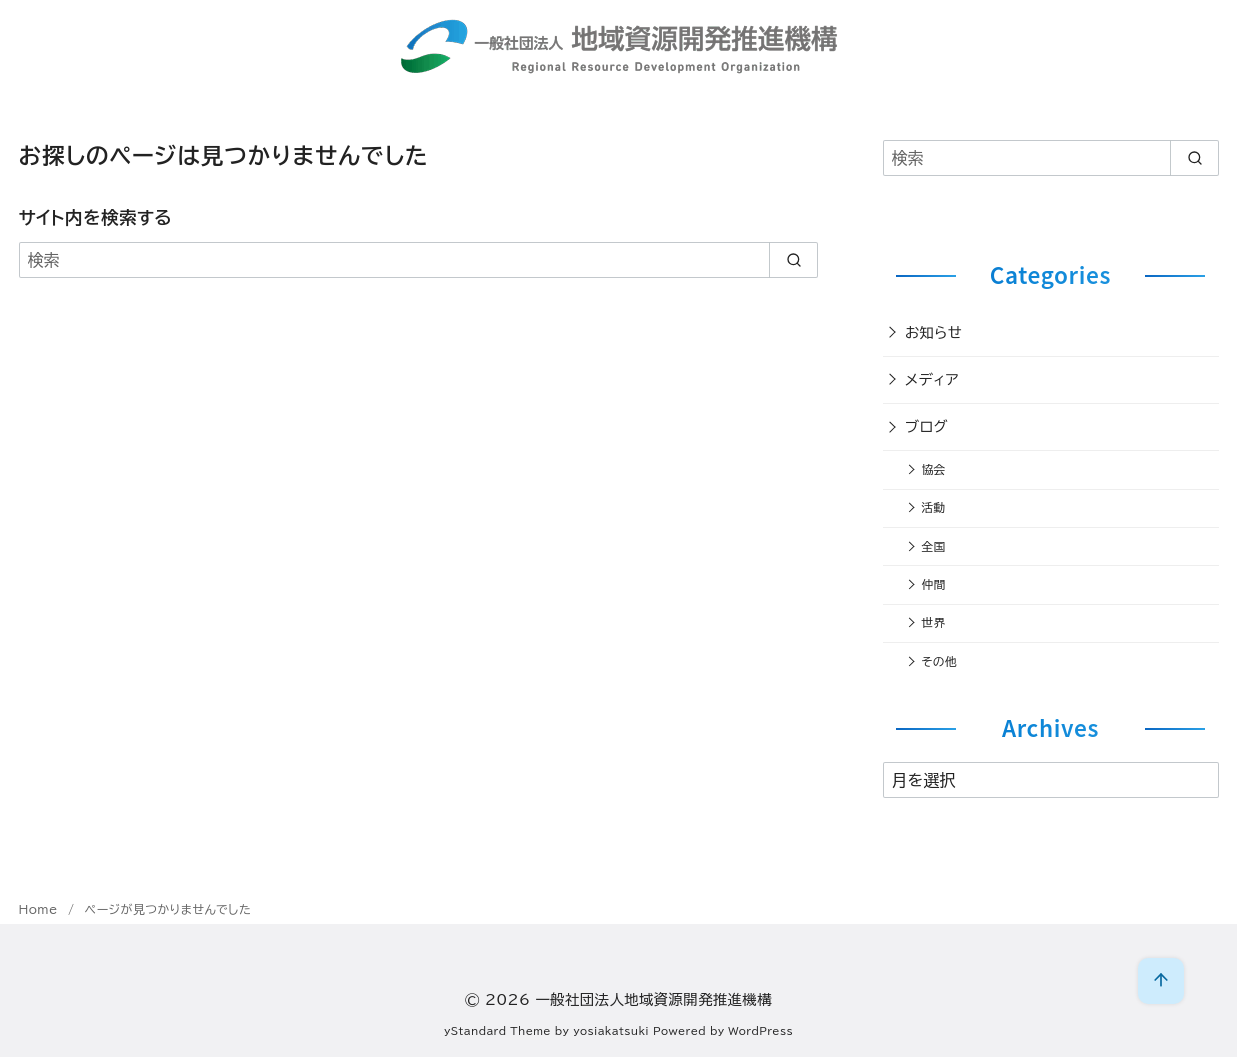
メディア (932, 379)
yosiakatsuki (611, 1031)
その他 (938, 661)
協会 (933, 469)
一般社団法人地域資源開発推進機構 (653, 999)
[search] (793, 260)
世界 (933, 622)
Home (41, 909)
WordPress (760, 1031)
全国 (933, 546)
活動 (933, 507)
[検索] (419, 260)
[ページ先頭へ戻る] (1161, 981)
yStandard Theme (497, 1031)
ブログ (926, 426)
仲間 (933, 584)
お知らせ (933, 332)
